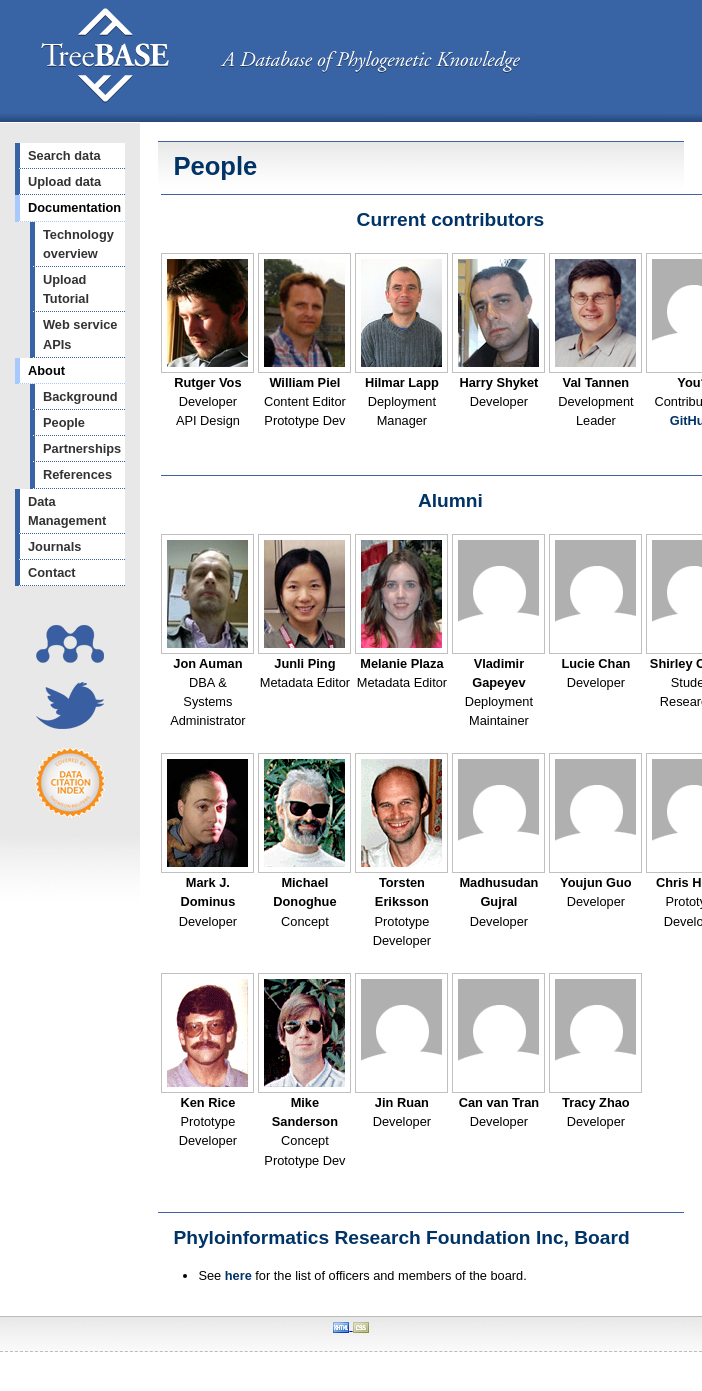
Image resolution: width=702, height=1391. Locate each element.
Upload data (64, 181)
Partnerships (82, 448)
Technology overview (78, 244)
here (238, 1275)
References (77, 474)
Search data (64, 155)
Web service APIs (80, 334)
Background (80, 396)
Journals (54, 546)
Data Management (67, 511)
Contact (52, 572)
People (64, 422)
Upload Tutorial (66, 289)
